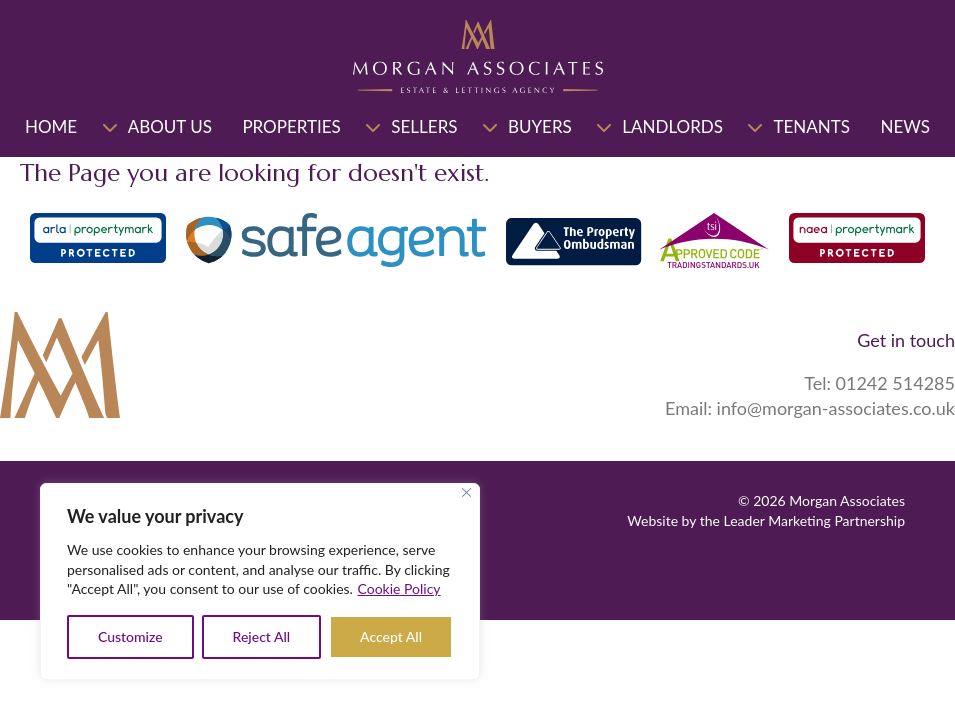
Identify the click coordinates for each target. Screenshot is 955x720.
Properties (291, 126)
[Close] (466, 492)
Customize (130, 636)
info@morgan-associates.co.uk (836, 408)
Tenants (811, 126)
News (905, 126)
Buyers (540, 126)
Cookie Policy (399, 588)
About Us (170, 126)
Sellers (424, 126)
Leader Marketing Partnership (814, 520)
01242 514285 (895, 383)
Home (51, 126)
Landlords (672, 126)
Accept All (391, 636)
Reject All (262, 636)
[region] (260, 581)
